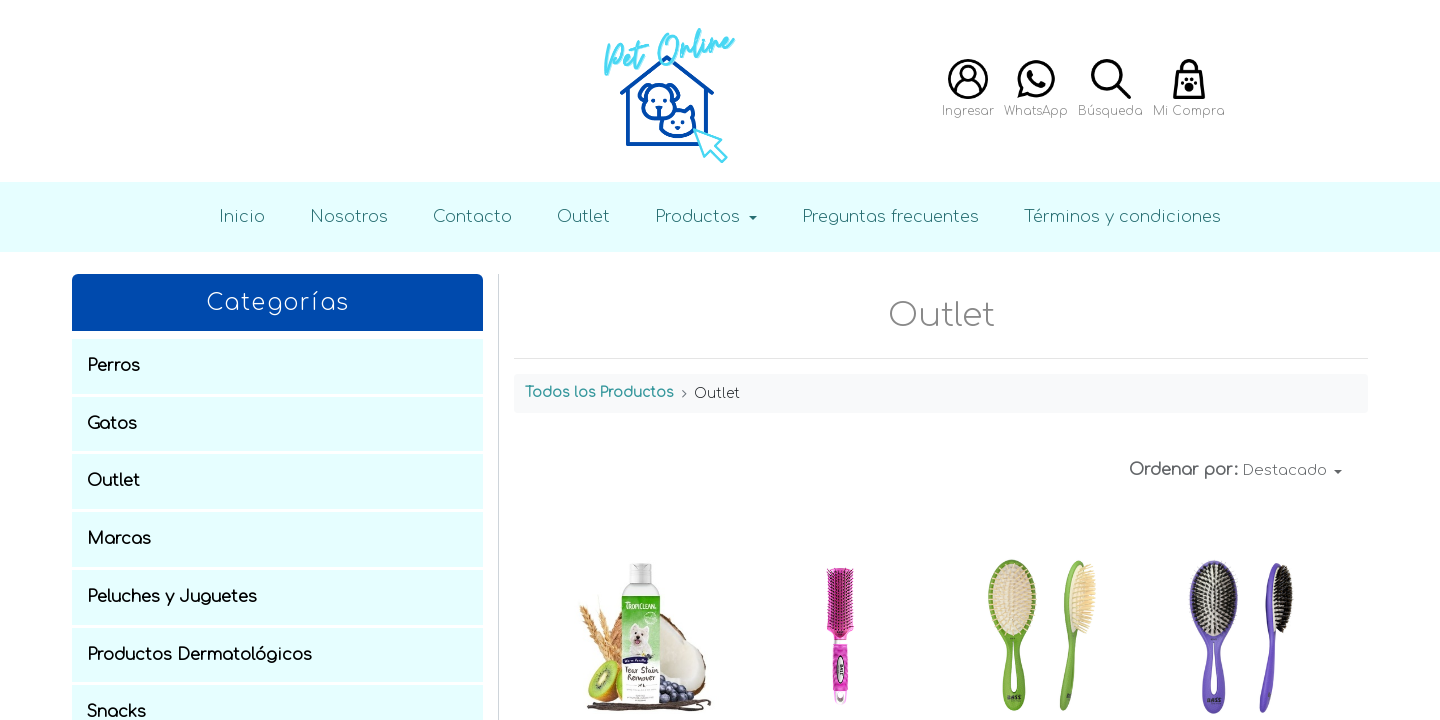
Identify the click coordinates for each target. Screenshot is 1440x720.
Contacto (472, 216)
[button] (1293, 471)
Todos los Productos (599, 392)
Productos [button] (700, 216)
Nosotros (349, 216)
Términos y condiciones (1122, 216)
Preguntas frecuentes (890, 216)
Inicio (242, 216)
